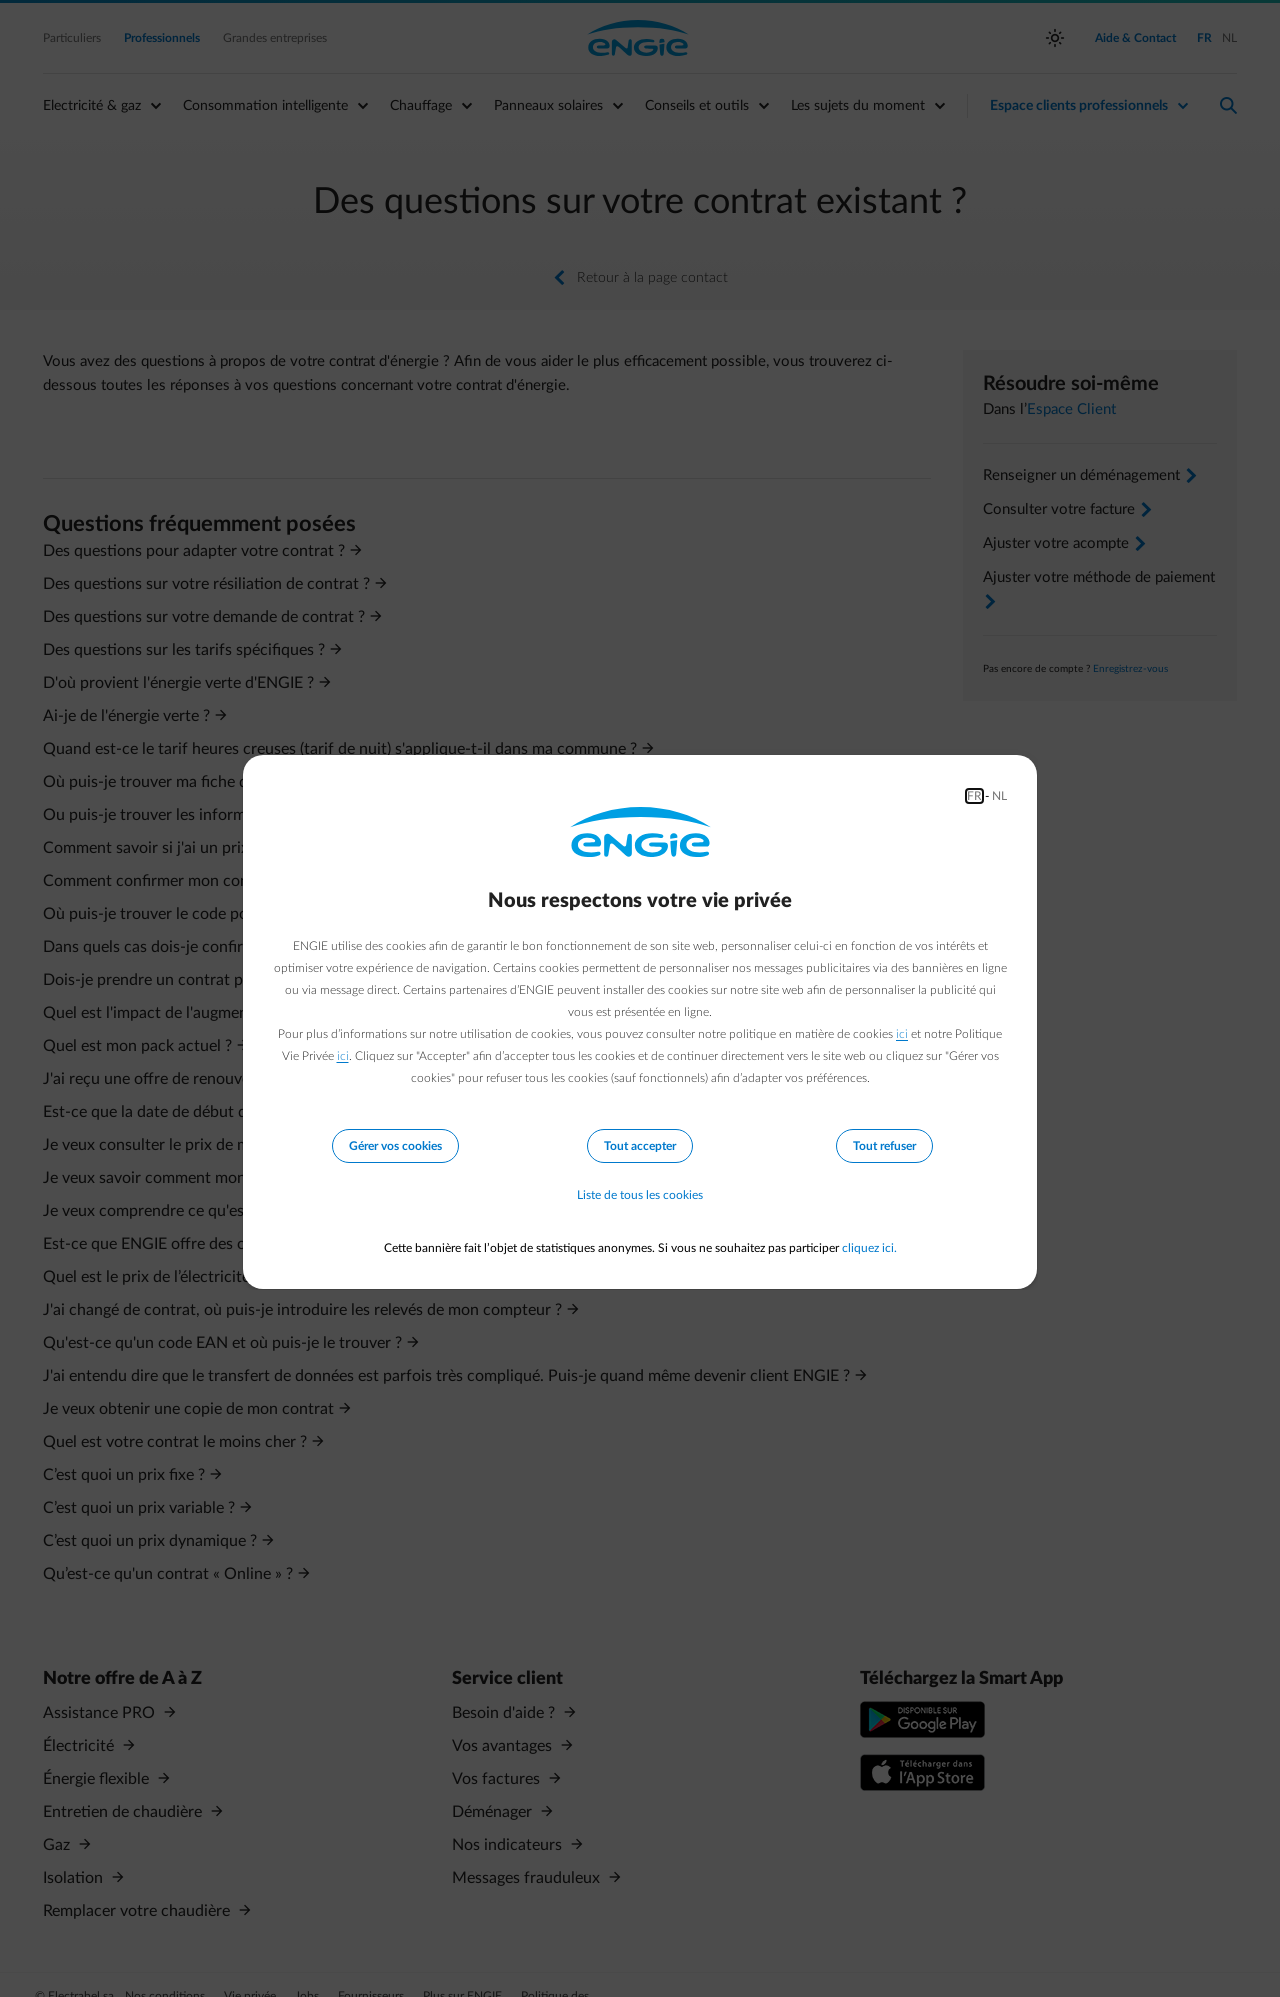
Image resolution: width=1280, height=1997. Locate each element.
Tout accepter (640, 1146)
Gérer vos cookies (395, 1146)
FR (974, 796)
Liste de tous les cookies (640, 1196)
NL (999, 796)
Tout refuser (884, 1146)
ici (902, 1034)
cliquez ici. (869, 1248)
